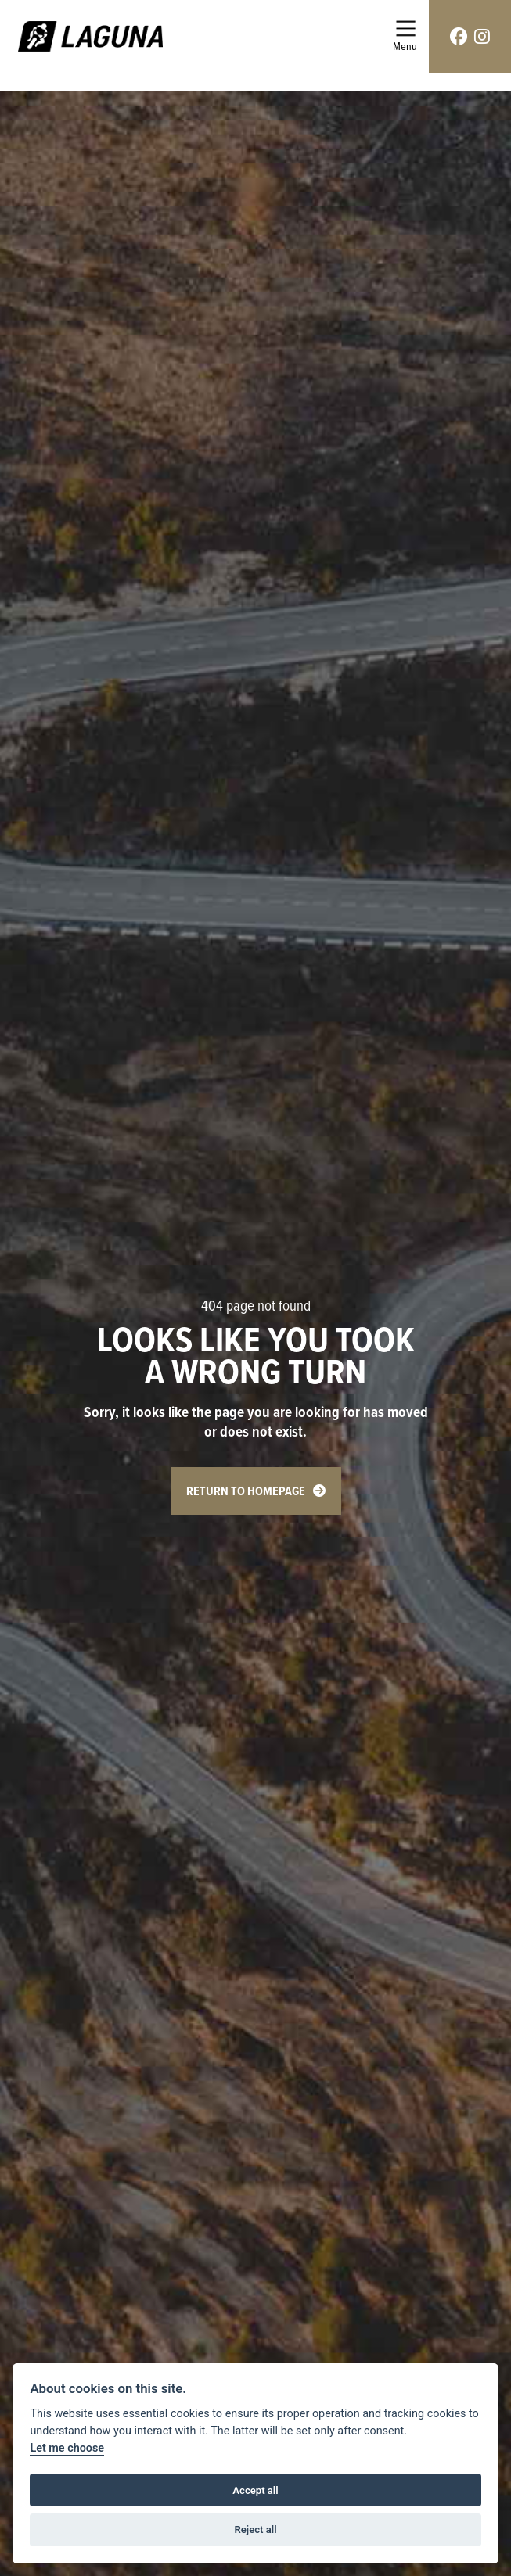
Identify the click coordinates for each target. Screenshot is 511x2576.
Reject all (255, 2529)
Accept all (255, 2490)
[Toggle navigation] (405, 36)
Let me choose (67, 2448)
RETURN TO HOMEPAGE (245, 1491)
